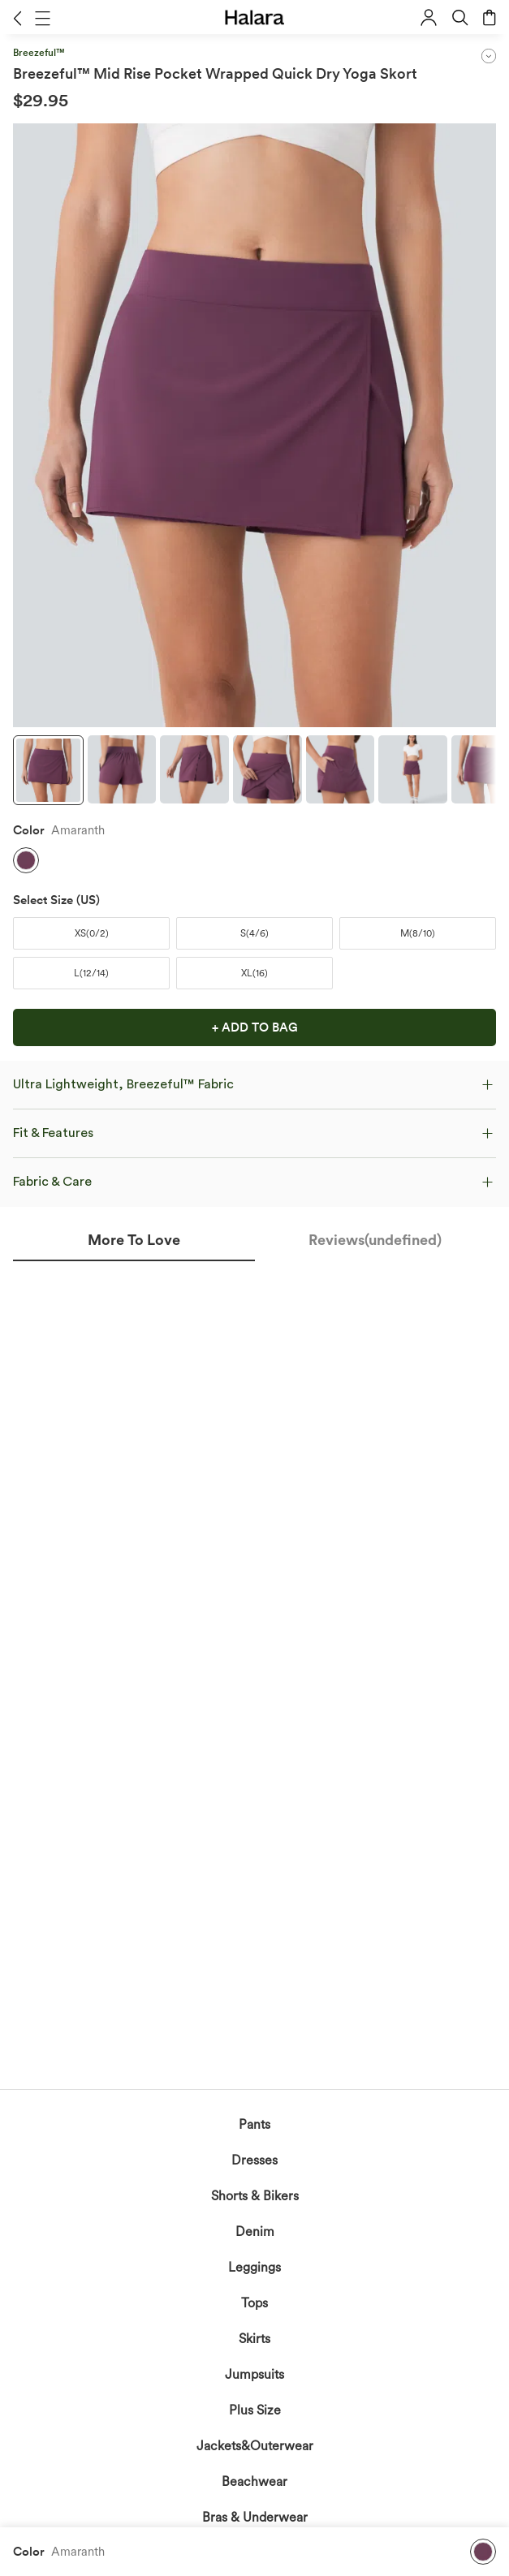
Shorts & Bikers (255, 2195)
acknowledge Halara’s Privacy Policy (195, 1489)
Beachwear (254, 2481)
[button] (17, 18)
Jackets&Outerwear (254, 2445)
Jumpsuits (254, 2374)
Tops (254, 2303)
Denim (254, 2231)
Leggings (254, 2267)
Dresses (254, 2160)
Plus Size (255, 2410)
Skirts (254, 2338)
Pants (254, 2124)
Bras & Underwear (255, 2517)
